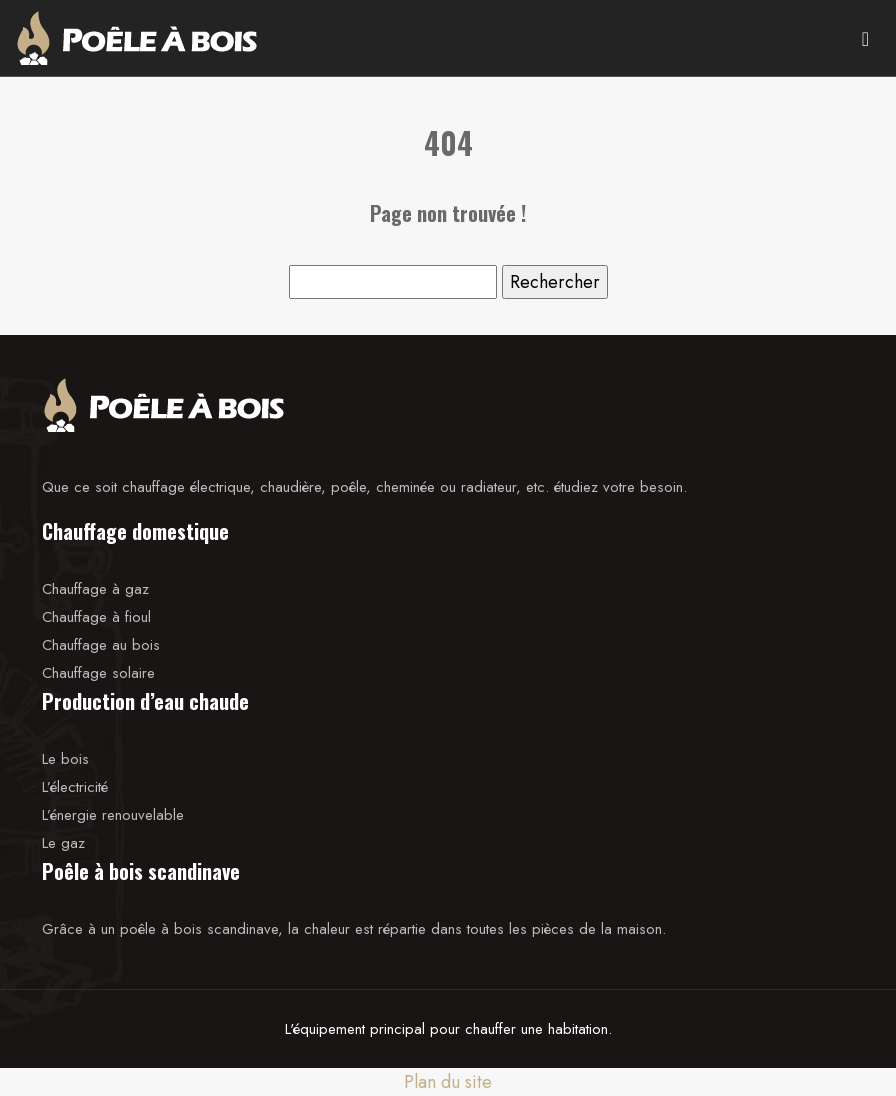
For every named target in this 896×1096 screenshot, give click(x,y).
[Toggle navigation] (865, 38)
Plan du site (448, 1082)
